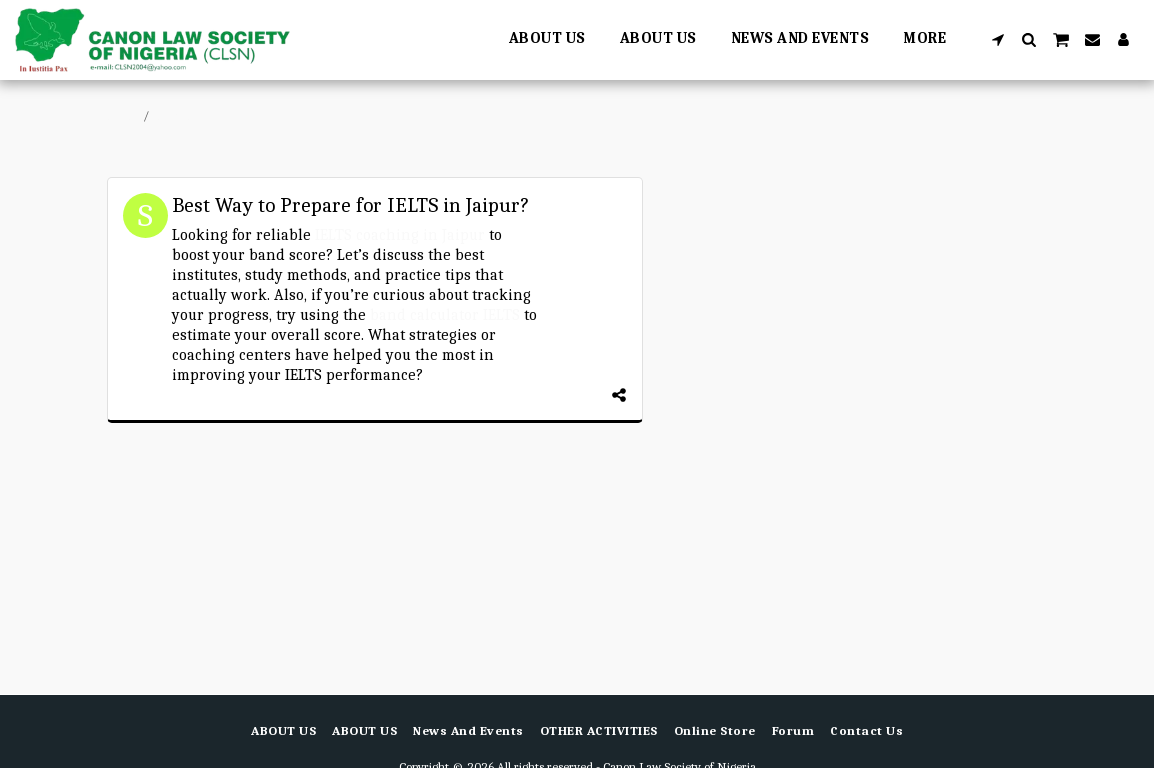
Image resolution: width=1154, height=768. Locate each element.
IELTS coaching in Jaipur (400, 235)
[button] (998, 39)
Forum (174, 115)
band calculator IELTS (445, 315)
